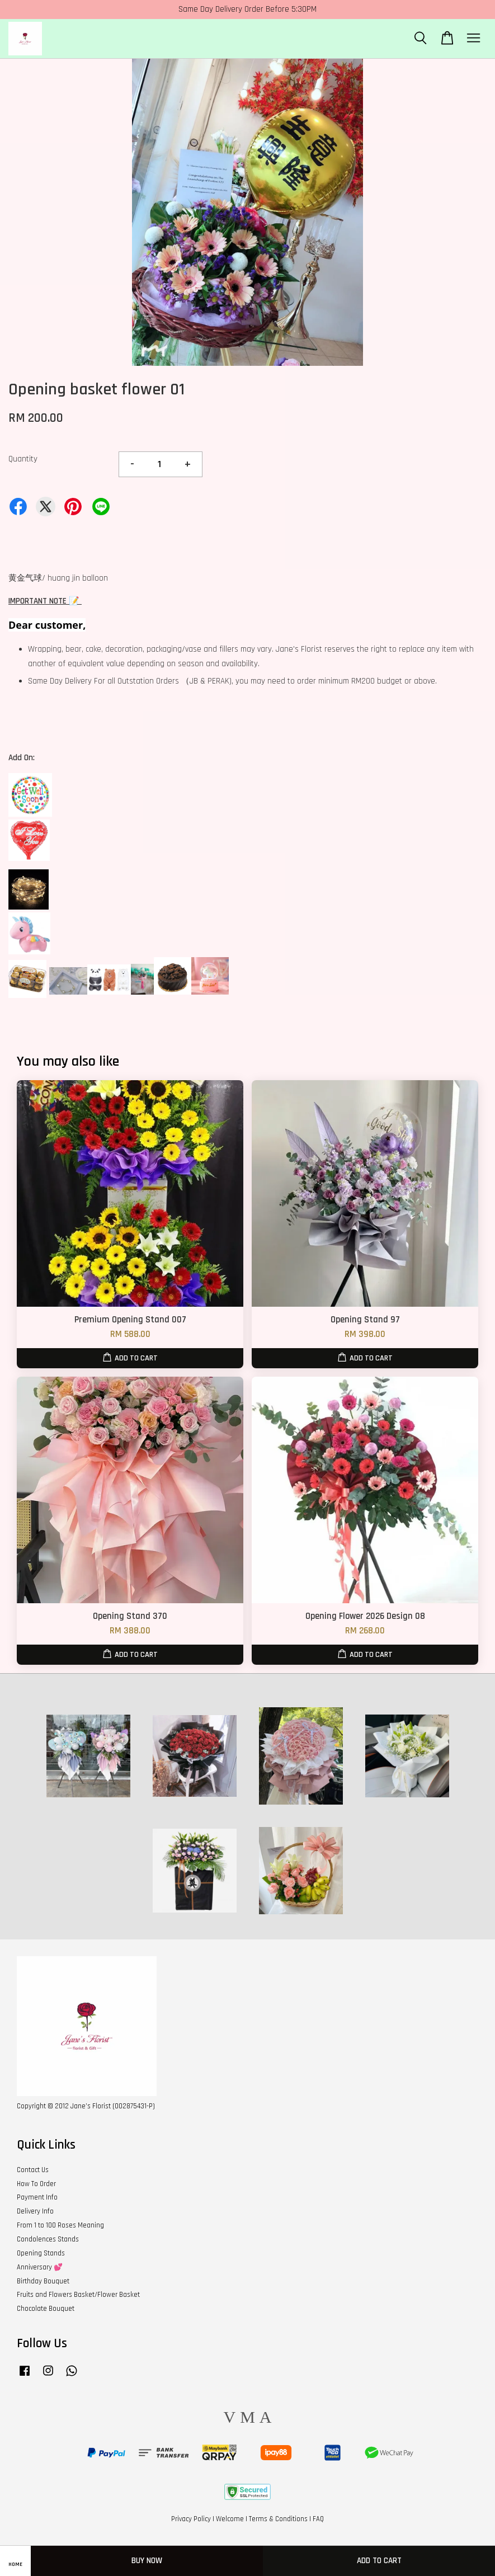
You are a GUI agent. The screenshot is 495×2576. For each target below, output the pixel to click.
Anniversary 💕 (40, 2267)
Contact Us (33, 2169)
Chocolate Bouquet (45, 2308)
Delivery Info (35, 2211)
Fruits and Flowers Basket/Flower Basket (78, 2294)
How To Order (36, 2183)
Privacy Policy (191, 2518)
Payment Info (37, 2197)
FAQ (318, 2518)
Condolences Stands (48, 2239)
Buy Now (146, 2560)
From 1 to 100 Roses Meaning (60, 2225)
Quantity (22, 459)
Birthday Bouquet (43, 2281)
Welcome (230, 2518)
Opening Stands (41, 2253)
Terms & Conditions (278, 2518)
